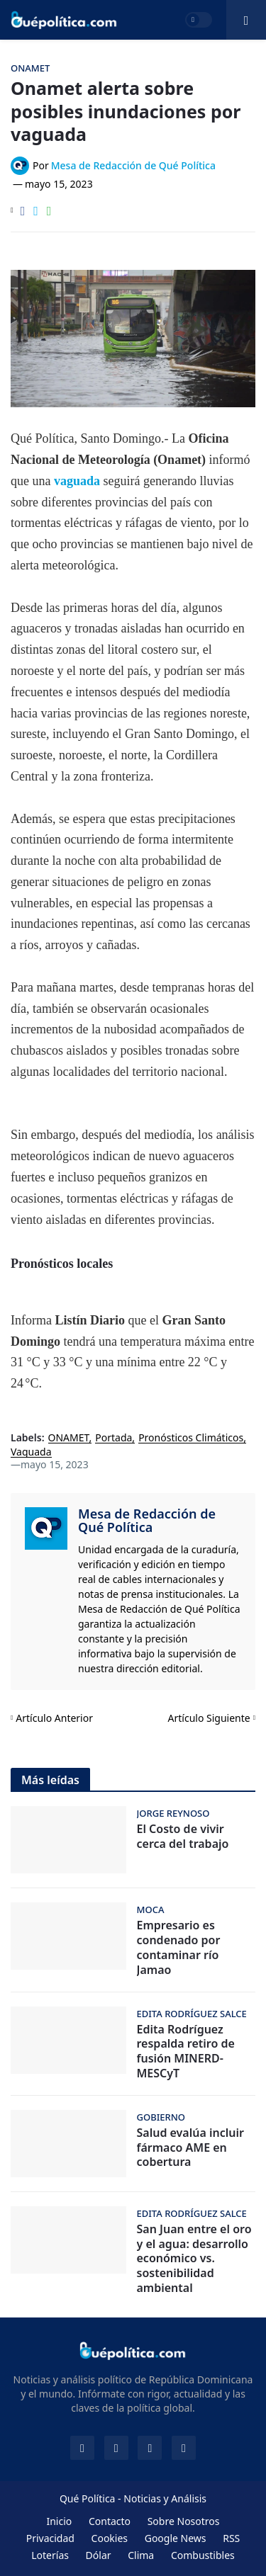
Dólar (98, 2555)
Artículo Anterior (54, 1718)
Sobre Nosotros (184, 2521)
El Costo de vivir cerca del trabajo (183, 1836)
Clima (141, 2555)
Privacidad (50, 2538)
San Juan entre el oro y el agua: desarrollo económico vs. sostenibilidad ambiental (194, 2259)
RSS (231, 2538)
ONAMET (68, 1438)
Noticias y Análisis (164, 2498)
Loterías (50, 2555)
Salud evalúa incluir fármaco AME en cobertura (190, 2147)
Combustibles (203, 2555)
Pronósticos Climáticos (190, 1438)
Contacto (110, 2521)
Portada (113, 1438)
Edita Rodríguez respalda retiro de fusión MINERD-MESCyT (186, 2051)
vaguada (79, 481)
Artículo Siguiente (209, 1718)
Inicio (59, 2521)
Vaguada (31, 1452)
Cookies (110, 2538)
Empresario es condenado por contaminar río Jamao (179, 1947)
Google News (175, 2538)
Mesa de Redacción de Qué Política (147, 1520)
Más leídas (50, 1780)
